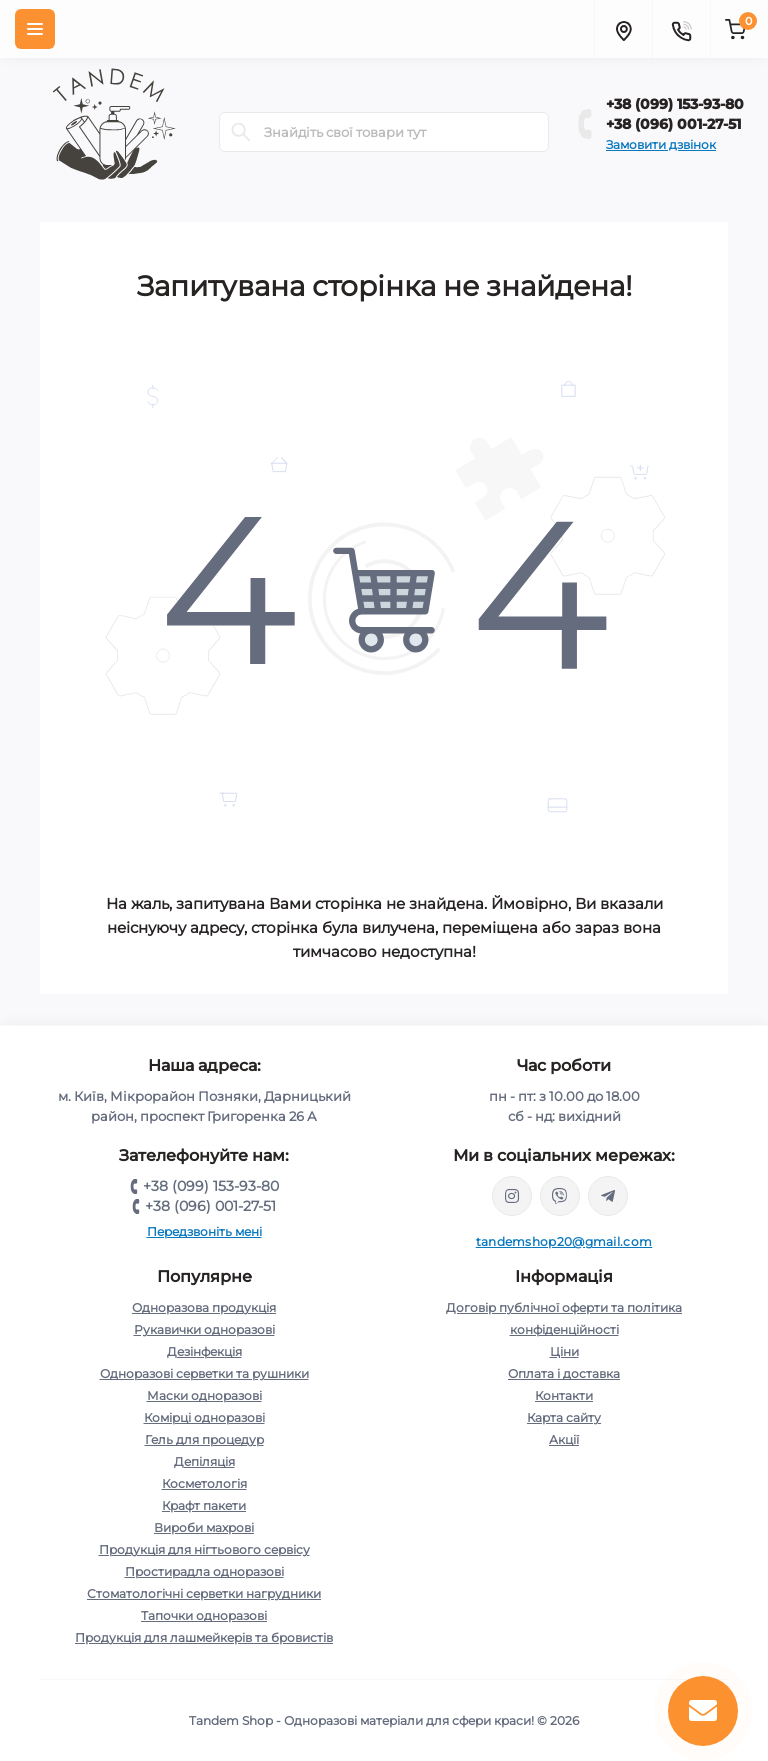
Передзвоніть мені (204, 1231)
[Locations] (623, 29)
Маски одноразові (204, 1395)
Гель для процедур (204, 1439)
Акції (564, 1439)
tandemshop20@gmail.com (564, 1241)
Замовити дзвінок (661, 144)
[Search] (241, 132)
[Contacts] (681, 29)
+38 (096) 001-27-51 (673, 124)
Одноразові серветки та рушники (204, 1373)
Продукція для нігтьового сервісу (204, 1549)
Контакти (564, 1395)
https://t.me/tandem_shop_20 (608, 1196)
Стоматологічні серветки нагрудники (204, 1593)
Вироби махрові (204, 1527)
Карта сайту (564, 1417)
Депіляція (204, 1461)
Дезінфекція (204, 1351)
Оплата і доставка (564, 1373)
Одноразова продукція (204, 1307)
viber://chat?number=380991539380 (560, 1196)
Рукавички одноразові (204, 1329)
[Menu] (35, 29)
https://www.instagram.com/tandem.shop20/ (512, 1196)
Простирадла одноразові (204, 1571)
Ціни (564, 1351)
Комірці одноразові (204, 1417)
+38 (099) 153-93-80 (675, 104)
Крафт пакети (204, 1505)
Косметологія (204, 1483)
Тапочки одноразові (204, 1615)
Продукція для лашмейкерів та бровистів (204, 1637)
